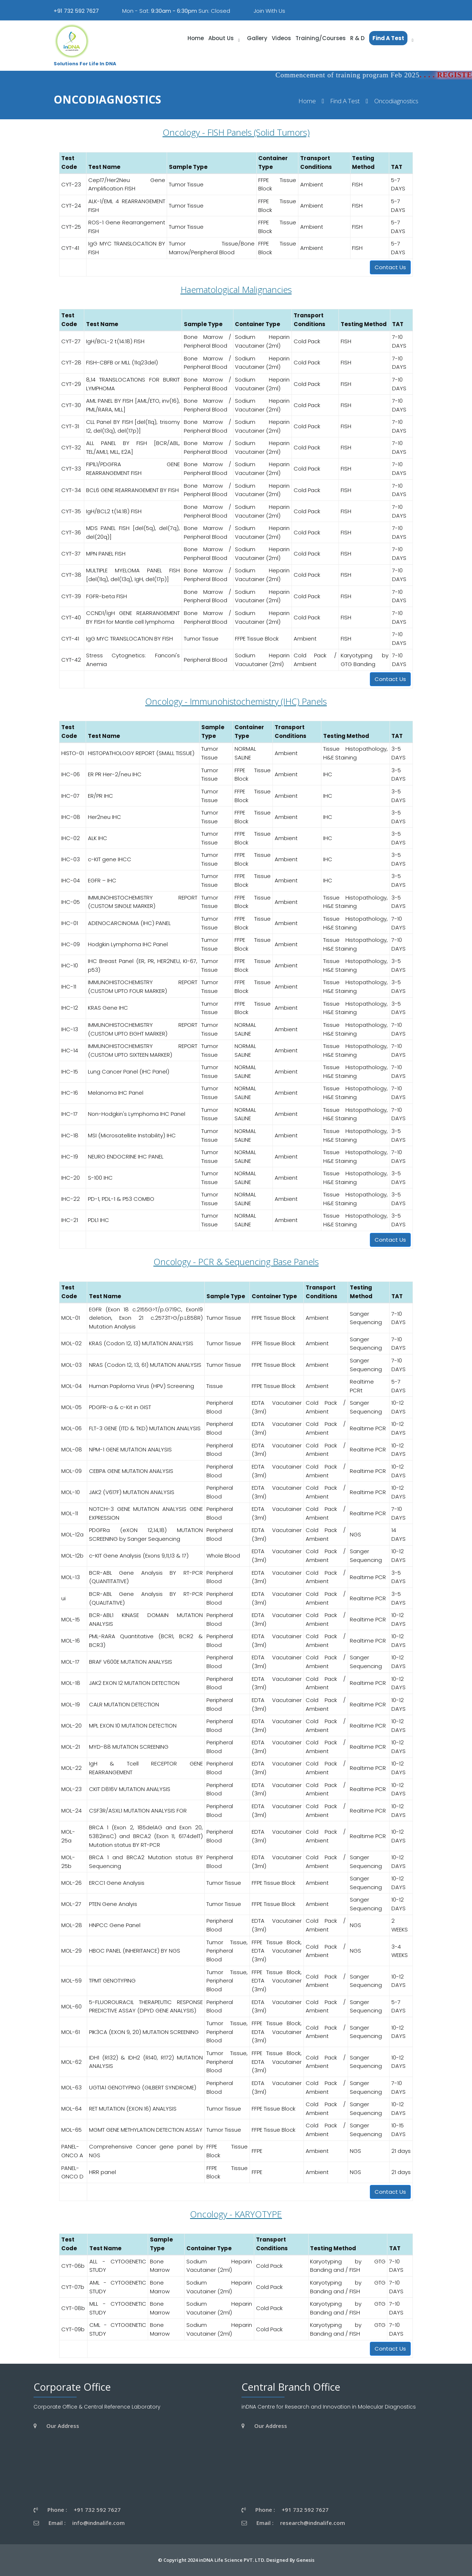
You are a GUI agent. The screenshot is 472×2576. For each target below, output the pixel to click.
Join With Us (269, 11)
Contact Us (390, 267)
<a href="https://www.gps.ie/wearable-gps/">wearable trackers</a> (104, 2467)
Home (307, 101)
